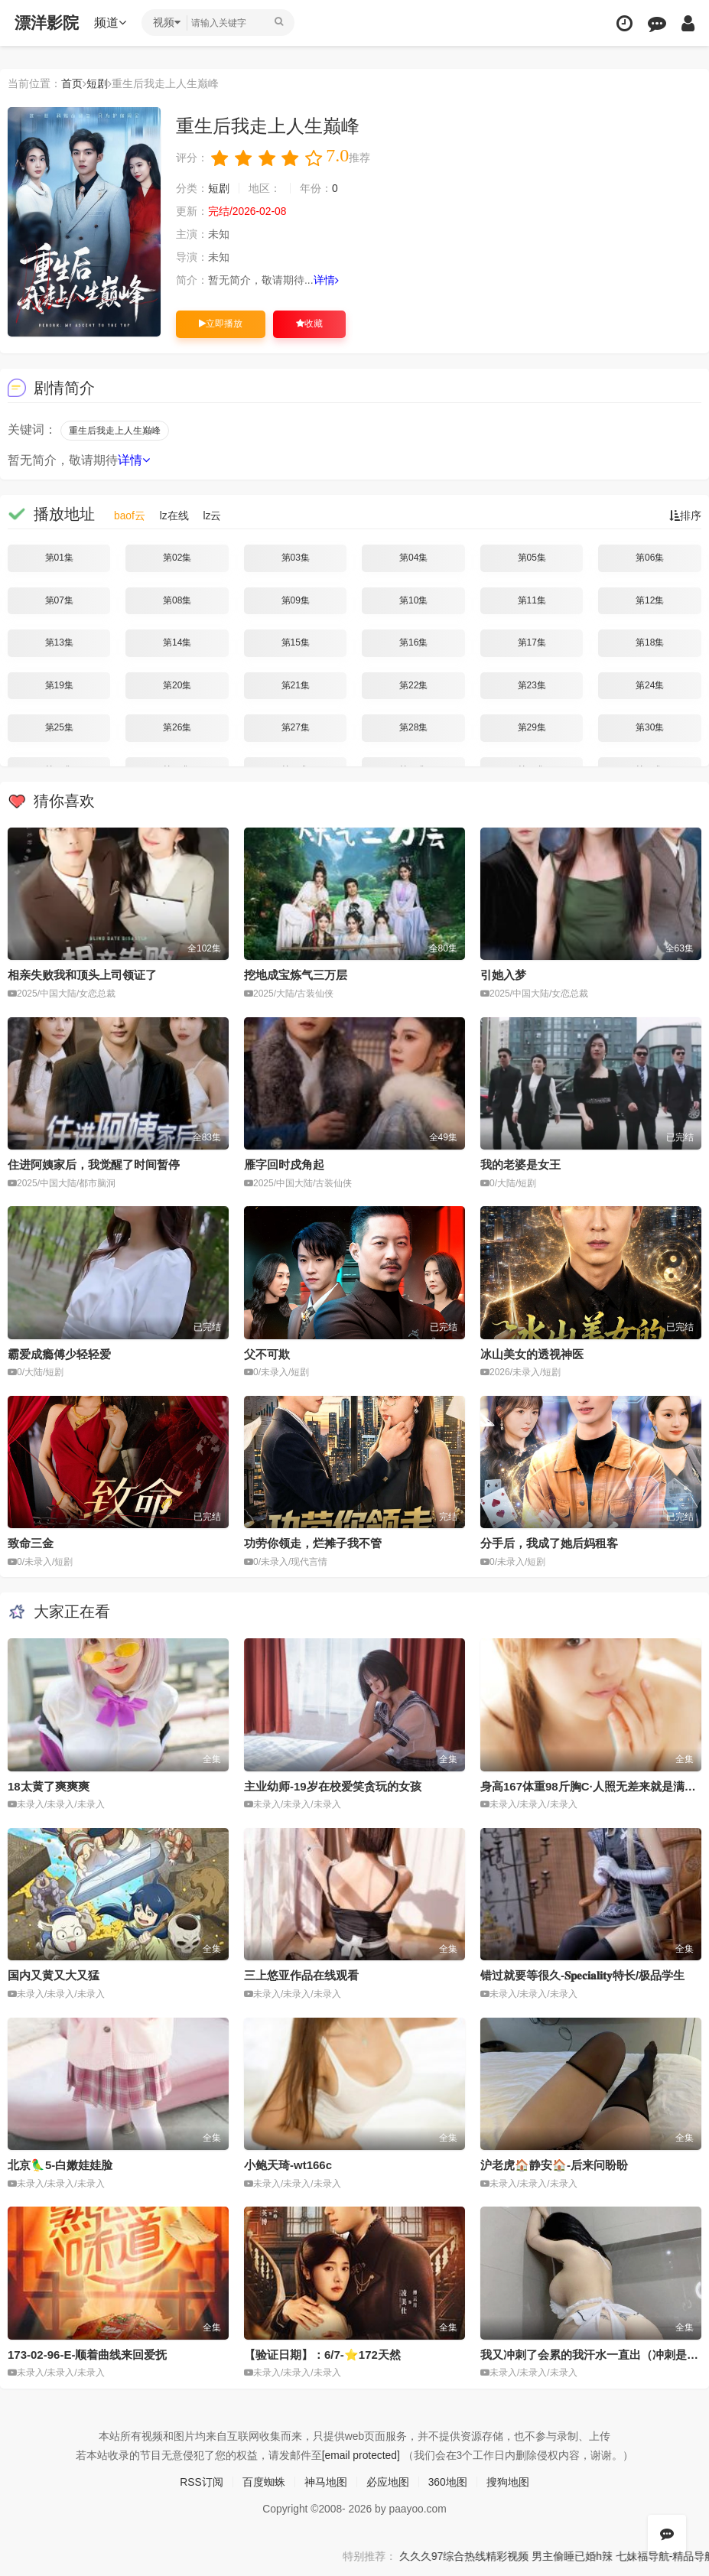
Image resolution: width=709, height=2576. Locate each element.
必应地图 (387, 2481)
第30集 (650, 727)
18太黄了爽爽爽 (48, 1785)
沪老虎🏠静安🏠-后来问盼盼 (554, 2164)
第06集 (650, 557)
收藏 (309, 323)
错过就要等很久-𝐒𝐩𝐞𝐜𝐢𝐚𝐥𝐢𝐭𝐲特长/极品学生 (582, 1975)
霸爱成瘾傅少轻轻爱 (59, 1353)
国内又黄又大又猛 (53, 1975)
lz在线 (174, 515)
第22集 (413, 685)
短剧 (97, 83)
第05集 (532, 557)
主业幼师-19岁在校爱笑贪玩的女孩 (332, 1785)
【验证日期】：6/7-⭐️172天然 (322, 2353)
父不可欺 (267, 1353)
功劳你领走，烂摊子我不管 (313, 1543)
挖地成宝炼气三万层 (295, 974)
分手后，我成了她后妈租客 (549, 1543)
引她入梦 (503, 974)
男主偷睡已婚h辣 (608, 2555)
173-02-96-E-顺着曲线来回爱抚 (87, 2353)
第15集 (295, 642)
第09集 (295, 599)
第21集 (295, 685)
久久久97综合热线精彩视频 (498, 2555)
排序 (685, 515)
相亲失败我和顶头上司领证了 (82, 974)
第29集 (532, 727)
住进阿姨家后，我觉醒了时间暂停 (94, 1164)
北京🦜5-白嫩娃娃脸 (60, 2164)
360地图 (447, 2481)
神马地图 (325, 2481)
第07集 (59, 599)
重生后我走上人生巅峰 (115, 430)
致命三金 (31, 1543)
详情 (326, 280)
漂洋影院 (47, 22)
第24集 (650, 685)
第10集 (413, 599)
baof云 (129, 515)
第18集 (650, 642)
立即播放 (220, 323)
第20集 (177, 685)
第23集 (532, 685)
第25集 (59, 727)
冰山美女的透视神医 (532, 1353)
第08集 (177, 599)
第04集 (413, 557)
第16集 (413, 642)
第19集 (59, 685)
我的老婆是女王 (520, 1164)
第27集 (295, 727)
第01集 (59, 557)
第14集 (177, 642)
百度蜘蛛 (263, 2481)
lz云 (212, 515)
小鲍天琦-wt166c (288, 2164)
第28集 (413, 727)
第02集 (177, 557)
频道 (111, 22)
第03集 (295, 557)
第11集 (532, 599)
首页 (72, 83)
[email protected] (361, 2454)
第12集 (650, 599)
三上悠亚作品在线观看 (301, 1975)
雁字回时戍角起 (284, 1164)
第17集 (532, 642)
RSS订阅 (201, 2481)
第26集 (177, 727)
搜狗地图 (507, 2481)
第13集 (59, 642)
